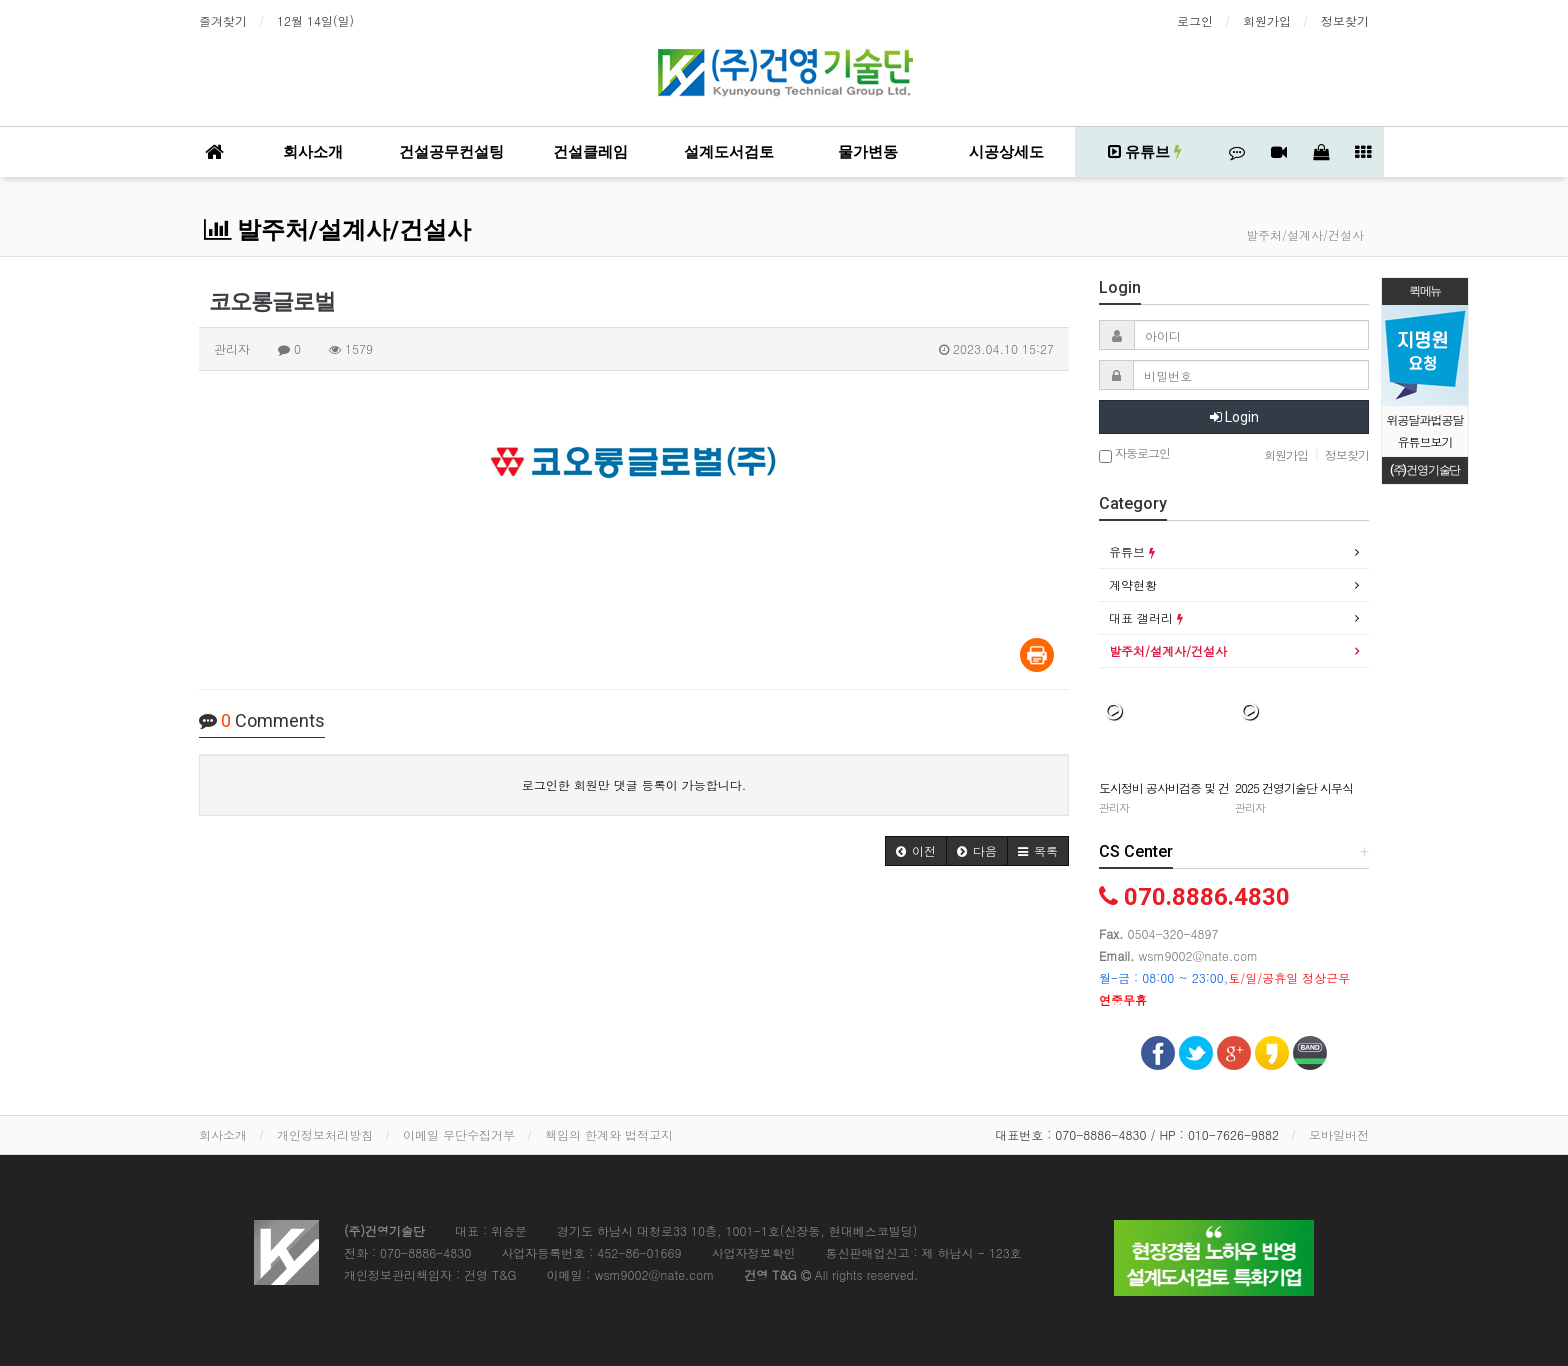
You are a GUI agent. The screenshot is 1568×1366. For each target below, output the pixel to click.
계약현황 (1133, 584)
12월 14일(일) (315, 20)
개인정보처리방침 (325, 1134)
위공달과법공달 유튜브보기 (1425, 430)
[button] (916, 851)
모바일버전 (1339, 1134)
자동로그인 (1134, 454)
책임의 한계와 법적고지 (609, 1134)
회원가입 (1267, 20)
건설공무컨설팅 (451, 152)
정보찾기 (1345, 20)
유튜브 (1145, 152)
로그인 (1195, 20)
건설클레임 (590, 152)
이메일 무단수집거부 (459, 1134)
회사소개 (313, 152)
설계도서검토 (729, 152)
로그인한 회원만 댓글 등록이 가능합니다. (634, 784)
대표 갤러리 (1146, 617)
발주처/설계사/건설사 (337, 230)
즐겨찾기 (223, 20)
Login (1234, 417)
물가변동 (868, 152)
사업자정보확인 (753, 1252)
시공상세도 (1006, 152)
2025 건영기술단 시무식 (1294, 787)
